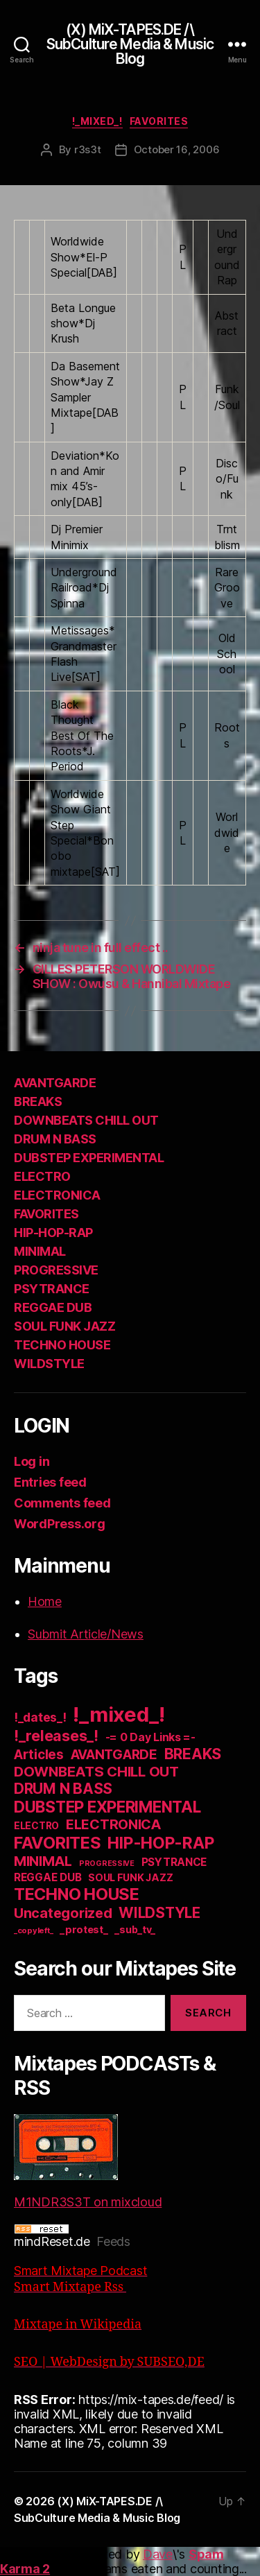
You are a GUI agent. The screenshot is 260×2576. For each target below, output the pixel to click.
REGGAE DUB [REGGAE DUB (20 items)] (47, 1877)
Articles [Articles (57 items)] (39, 1755)
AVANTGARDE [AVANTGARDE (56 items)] (114, 1755)
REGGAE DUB (53, 1307)
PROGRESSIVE (56, 1270)
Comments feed (62, 1503)
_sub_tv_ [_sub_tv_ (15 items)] (134, 1929)
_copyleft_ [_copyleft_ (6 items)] (33, 1930)
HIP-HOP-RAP (53, 1232)
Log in (31, 1461)
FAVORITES (159, 121)
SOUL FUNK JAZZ (64, 1326)
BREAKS (38, 1101)
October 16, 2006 (177, 149)
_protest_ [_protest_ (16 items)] (84, 1930)
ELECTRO (42, 1176)
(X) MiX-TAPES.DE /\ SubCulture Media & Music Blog (130, 44)
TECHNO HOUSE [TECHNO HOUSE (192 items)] (76, 1894)
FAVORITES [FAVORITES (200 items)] (57, 1843)
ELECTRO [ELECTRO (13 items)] (36, 1825)
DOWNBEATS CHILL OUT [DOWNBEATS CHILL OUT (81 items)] (96, 1771)
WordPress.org (59, 1523)
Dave (158, 2554)
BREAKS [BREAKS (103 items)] (192, 1754)
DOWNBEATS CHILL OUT (86, 1120)
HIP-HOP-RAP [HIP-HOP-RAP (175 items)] (160, 1843)
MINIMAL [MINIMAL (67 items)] (43, 1861)
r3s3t (87, 149)
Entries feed (50, 1482)
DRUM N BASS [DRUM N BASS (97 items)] (63, 1788)
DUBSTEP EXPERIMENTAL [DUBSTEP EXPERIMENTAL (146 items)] (107, 1806)
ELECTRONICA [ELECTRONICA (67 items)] (114, 1824)
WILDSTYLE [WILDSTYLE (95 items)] (159, 1912)
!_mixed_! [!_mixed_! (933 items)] (119, 1714)
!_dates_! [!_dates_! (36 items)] (40, 1717)
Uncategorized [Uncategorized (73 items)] (63, 1913)
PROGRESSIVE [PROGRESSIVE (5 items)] (107, 1863)
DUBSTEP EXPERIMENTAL (89, 1157)
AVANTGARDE (55, 1082)
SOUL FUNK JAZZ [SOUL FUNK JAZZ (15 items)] (130, 1877)
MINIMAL (40, 1251)
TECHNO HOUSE (62, 1345)
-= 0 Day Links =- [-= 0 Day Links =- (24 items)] (150, 1737)
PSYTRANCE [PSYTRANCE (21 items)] (174, 1862)
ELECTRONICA (57, 1195)
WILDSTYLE (49, 1363)
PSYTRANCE (51, 1288)
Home (45, 1601)
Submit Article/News (86, 1634)
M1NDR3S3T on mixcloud (88, 2161)
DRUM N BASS (55, 1139)
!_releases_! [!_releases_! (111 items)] (56, 1736)
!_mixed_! (97, 121)
